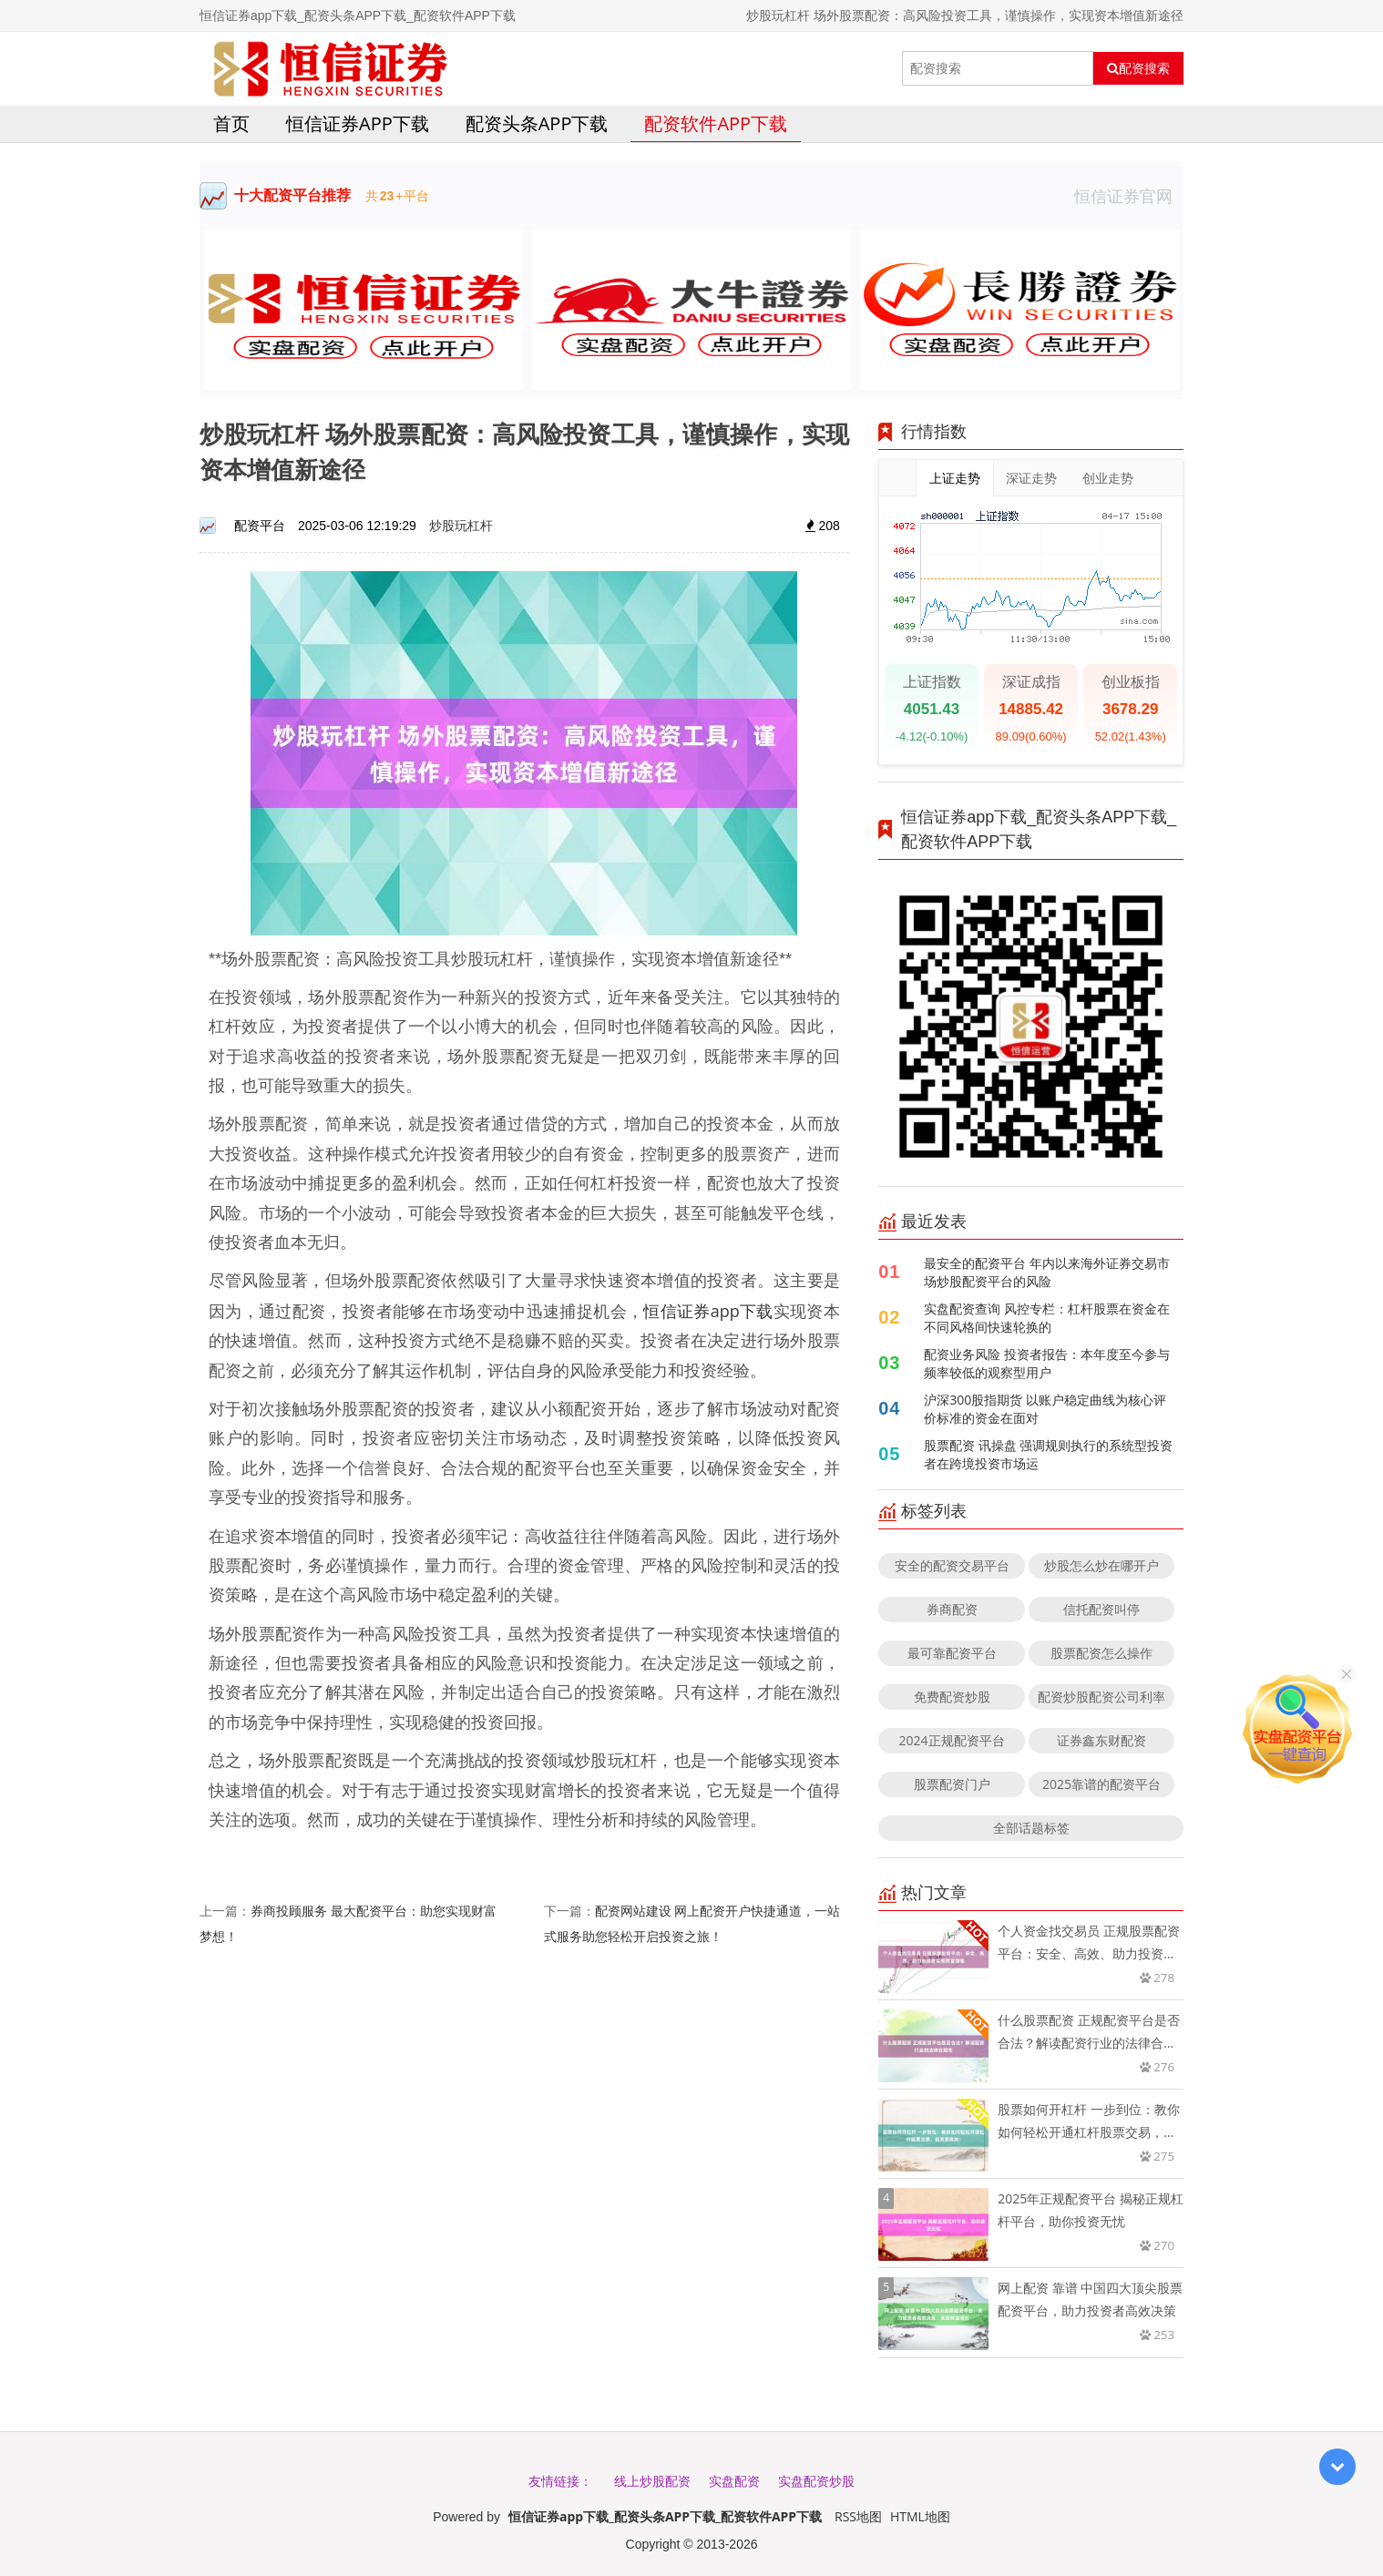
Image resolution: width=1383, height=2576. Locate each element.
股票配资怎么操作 (1101, 1652)
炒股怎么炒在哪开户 (1101, 1565)
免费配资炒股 (952, 1696)
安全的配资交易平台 (952, 1565)
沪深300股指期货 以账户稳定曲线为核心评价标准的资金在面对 (1045, 1408)
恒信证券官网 (1128, 196)
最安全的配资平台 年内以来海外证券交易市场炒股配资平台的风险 (1047, 1272)
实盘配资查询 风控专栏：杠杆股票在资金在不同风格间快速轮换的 (1047, 1317)
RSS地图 (858, 2516)
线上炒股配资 (652, 2480)
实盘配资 (734, 2480)
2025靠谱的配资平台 (1101, 1784)
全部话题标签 (1031, 1827)
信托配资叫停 (1101, 1609)
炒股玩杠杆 (461, 525)
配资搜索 (1138, 68)
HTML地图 (920, 2516)
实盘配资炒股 (816, 2480)
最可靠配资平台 (952, 1652)
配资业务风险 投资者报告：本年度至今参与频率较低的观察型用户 (1047, 1363)
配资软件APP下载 (715, 123)
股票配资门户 (952, 1784)
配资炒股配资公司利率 (1101, 1696)
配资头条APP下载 (537, 123)
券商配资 (952, 1609)
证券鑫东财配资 (1101, 1740)
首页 (231, 123)
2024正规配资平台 (952, 1740)
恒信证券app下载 (357, 123)
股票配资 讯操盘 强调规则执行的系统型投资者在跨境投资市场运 (1048, 1454)
